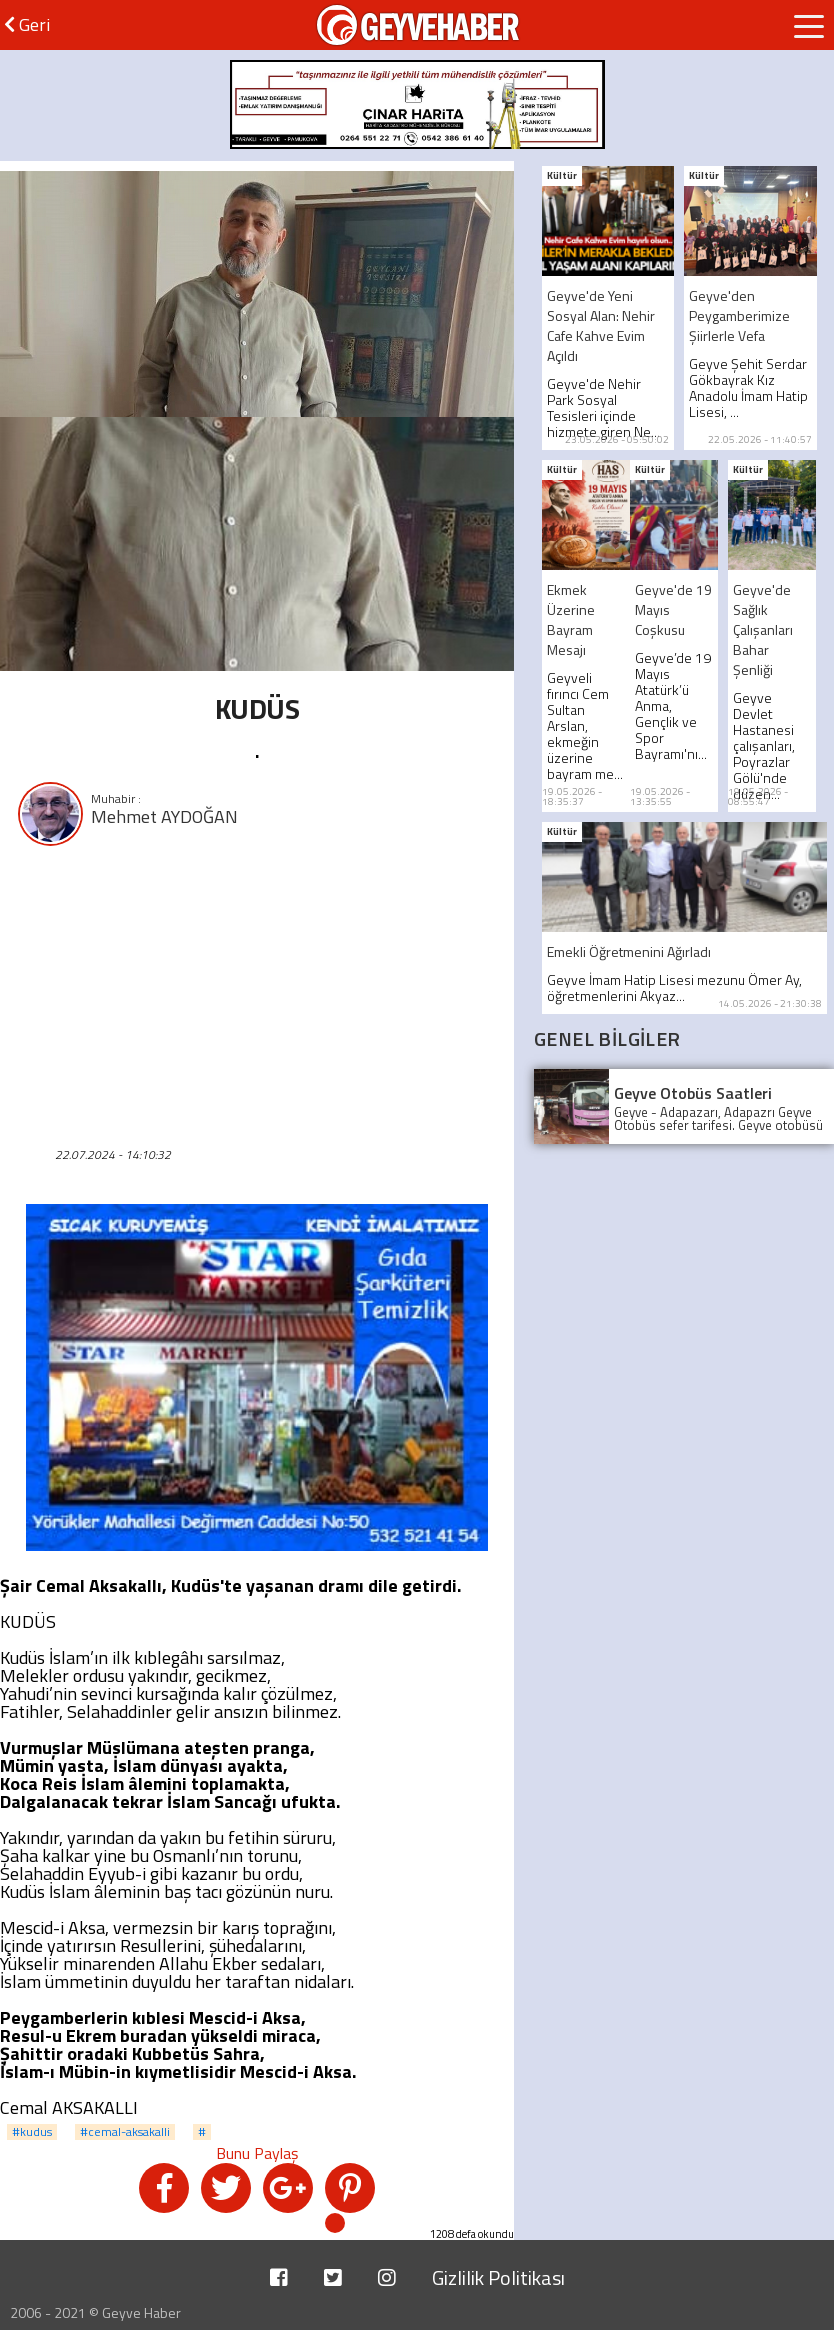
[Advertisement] (257, 994)
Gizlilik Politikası (498, 2277)
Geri (27, 24)
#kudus (32, 2132)
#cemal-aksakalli (125, 2132)
